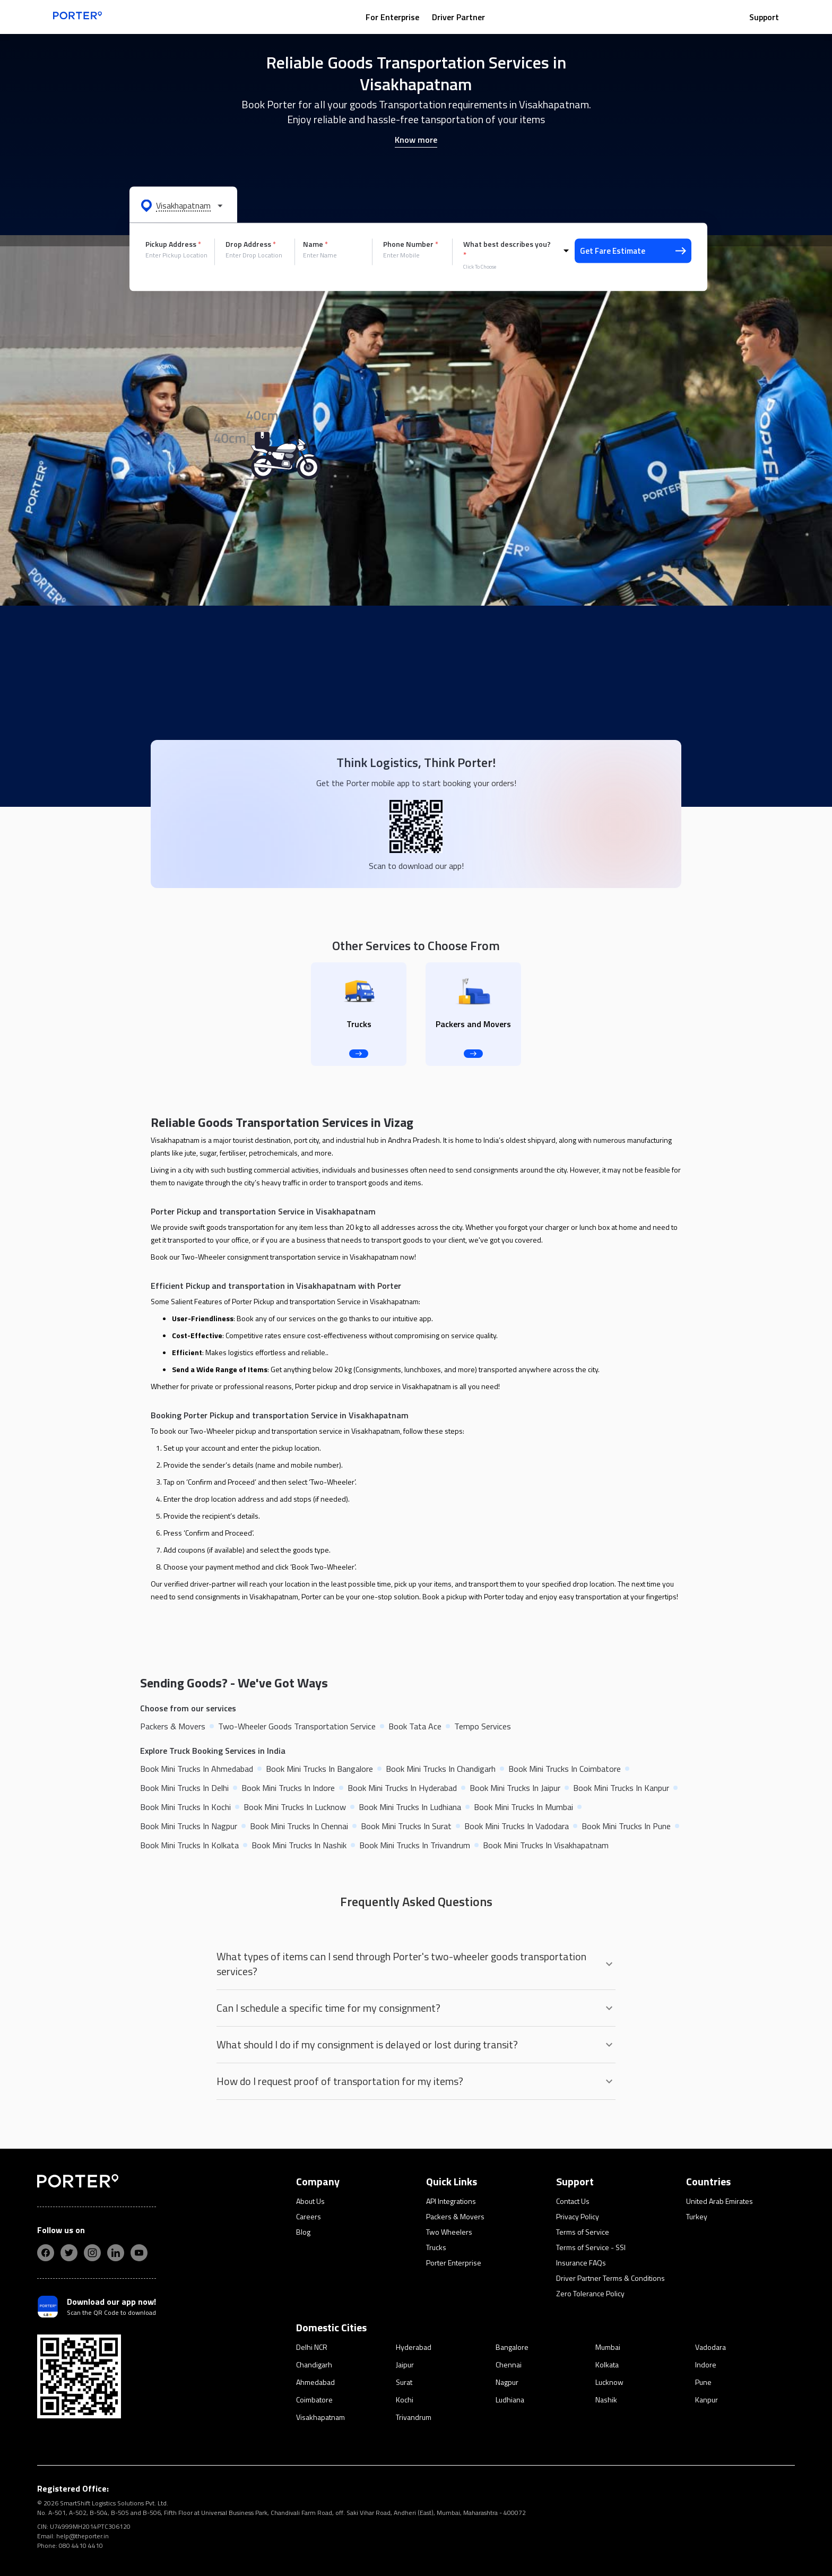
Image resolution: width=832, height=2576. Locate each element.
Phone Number (410, 244)
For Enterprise (392, 17)
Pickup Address (173, 244)
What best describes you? (507, 249)
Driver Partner (458, 17)
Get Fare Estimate (633, 251)
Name (315, 244)
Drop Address (251, 244)
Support (764, 17)
